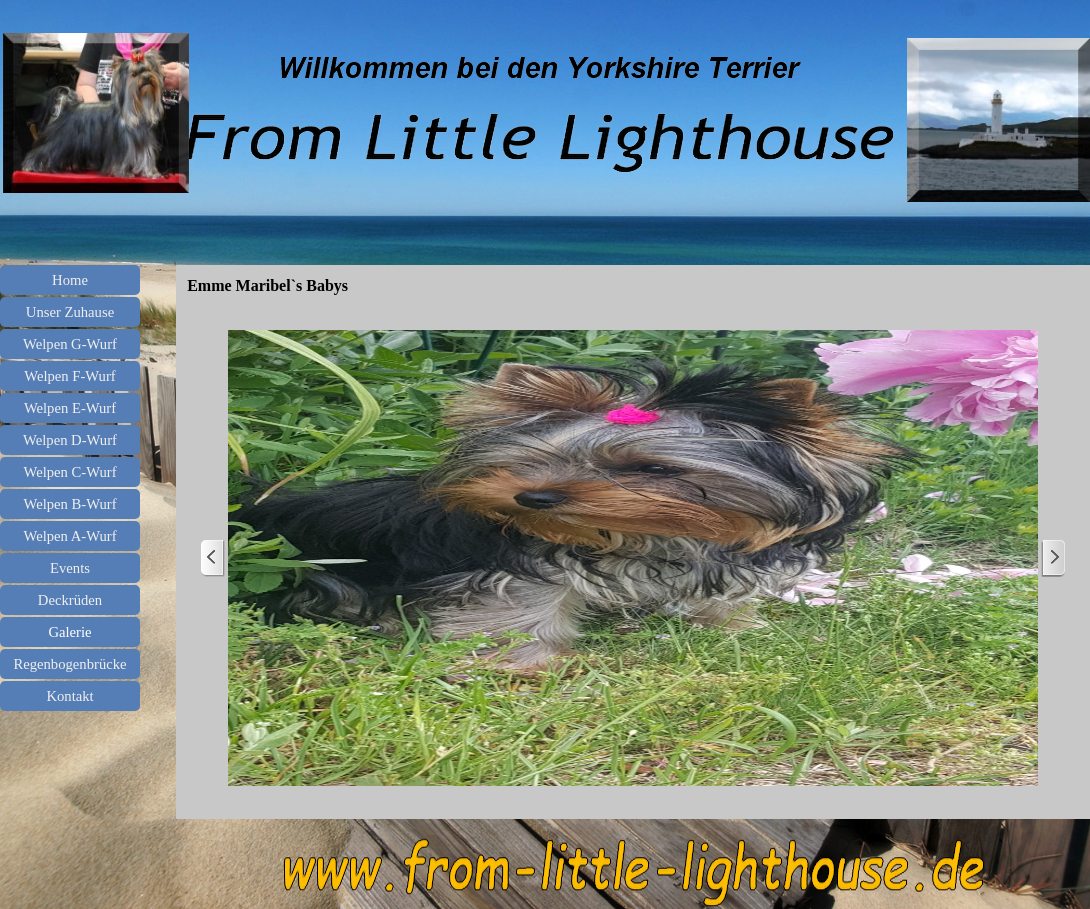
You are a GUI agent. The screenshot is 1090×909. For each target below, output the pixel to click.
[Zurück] (213, 558)
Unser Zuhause (70, 312)
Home (70, 280)
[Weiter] (1053, 558)
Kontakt (69, 696)
